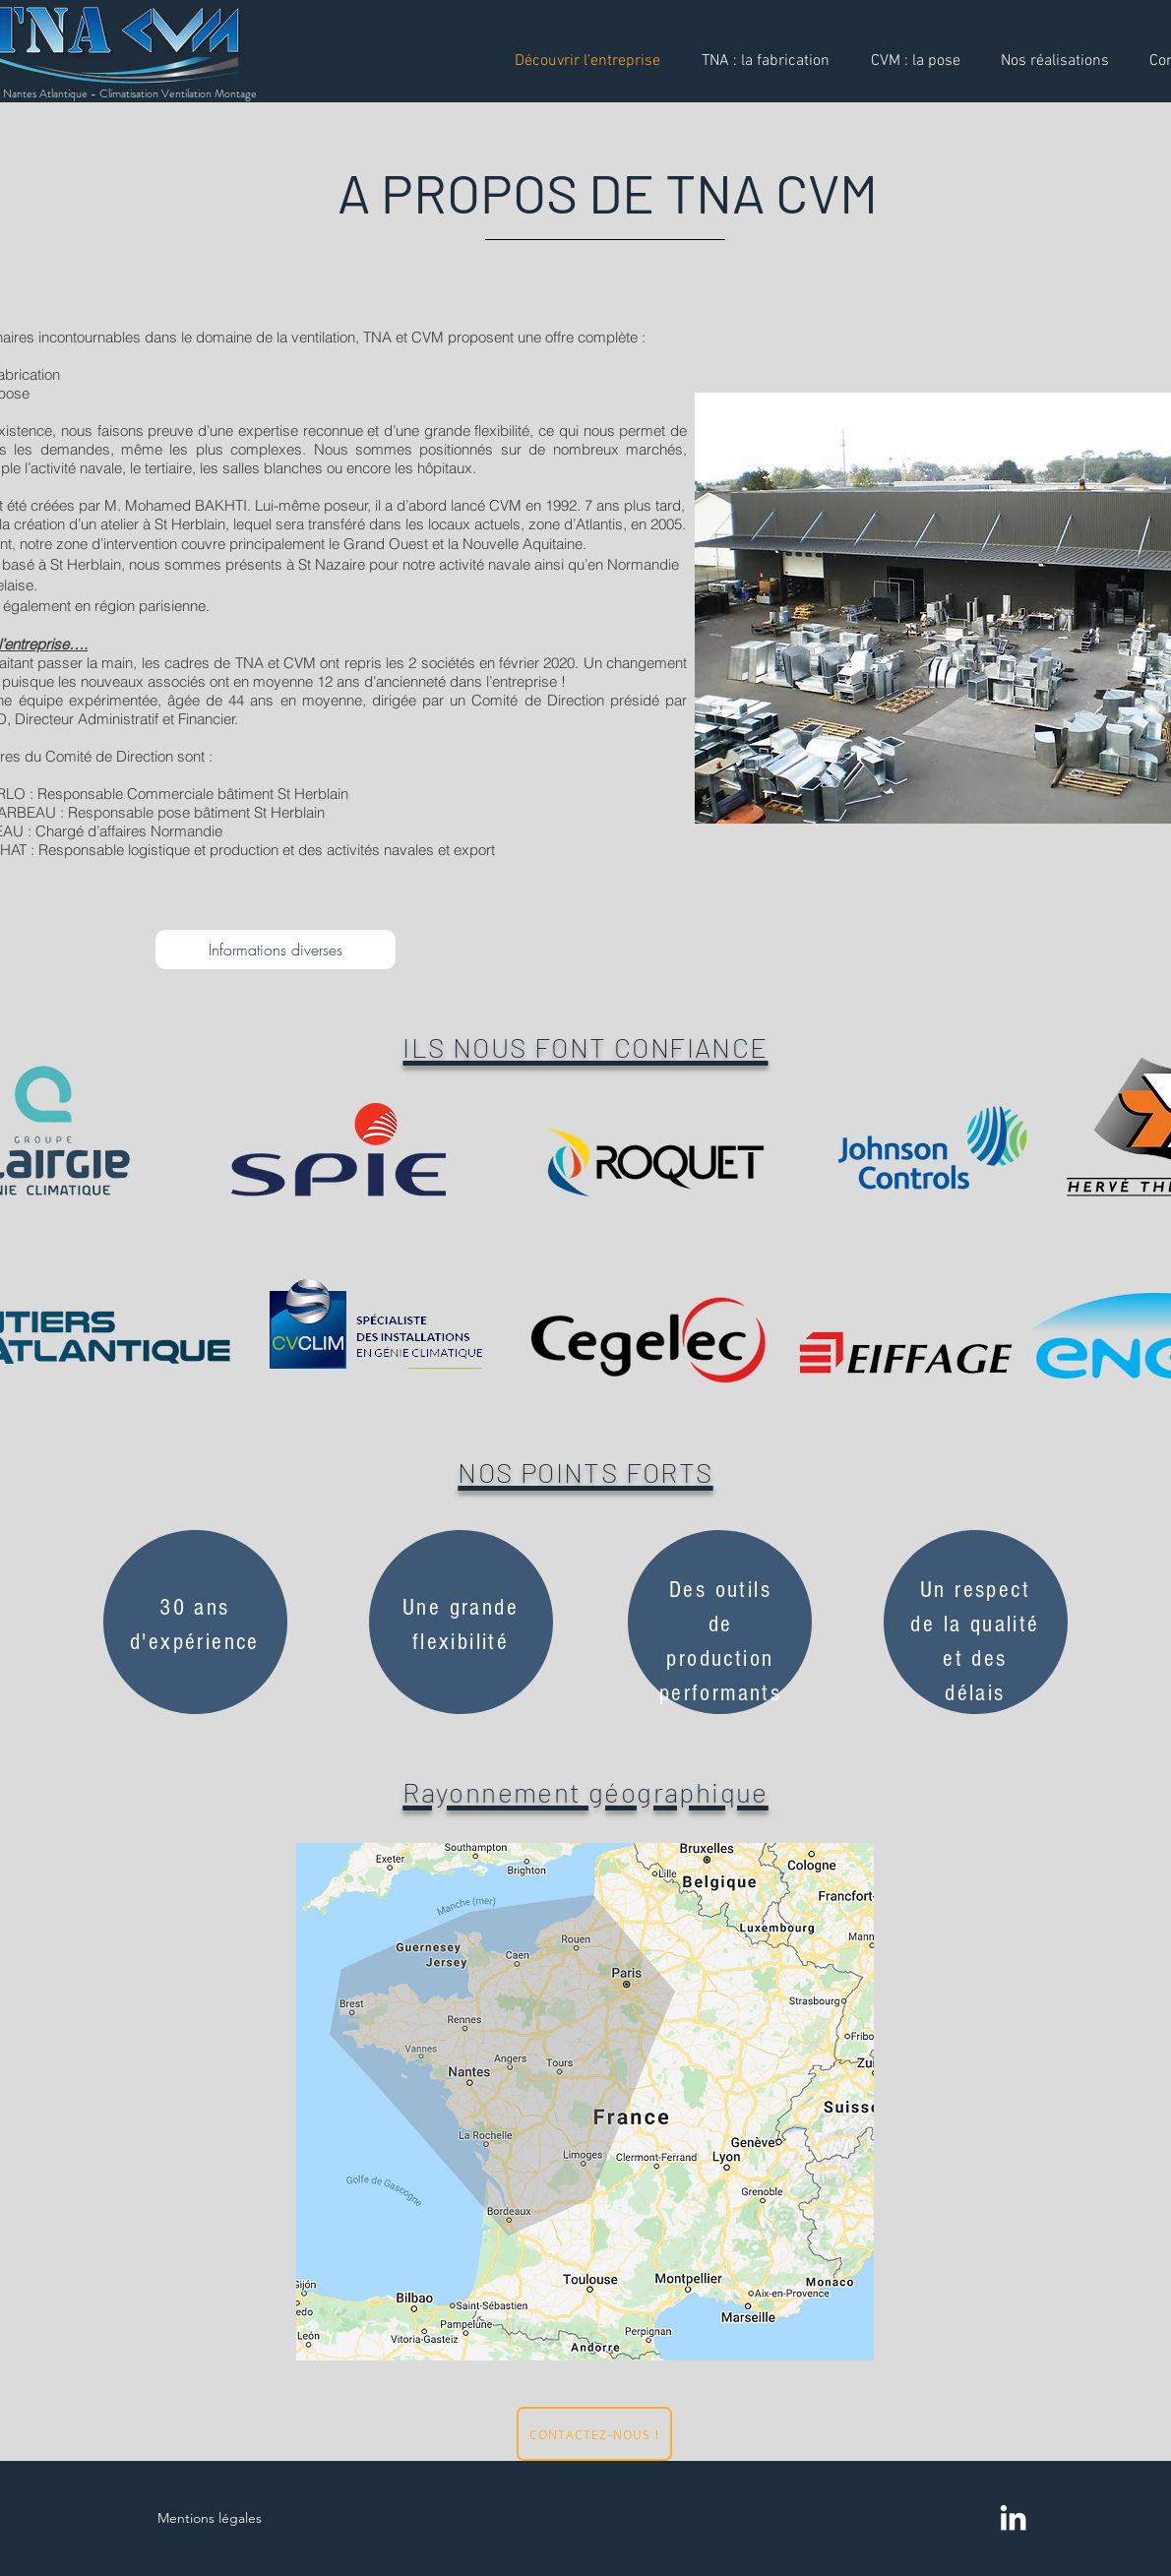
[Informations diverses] (275, 949)
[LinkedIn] (1013, 2517)
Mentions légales (209, 2518)
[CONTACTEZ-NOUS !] (594, 2434)
